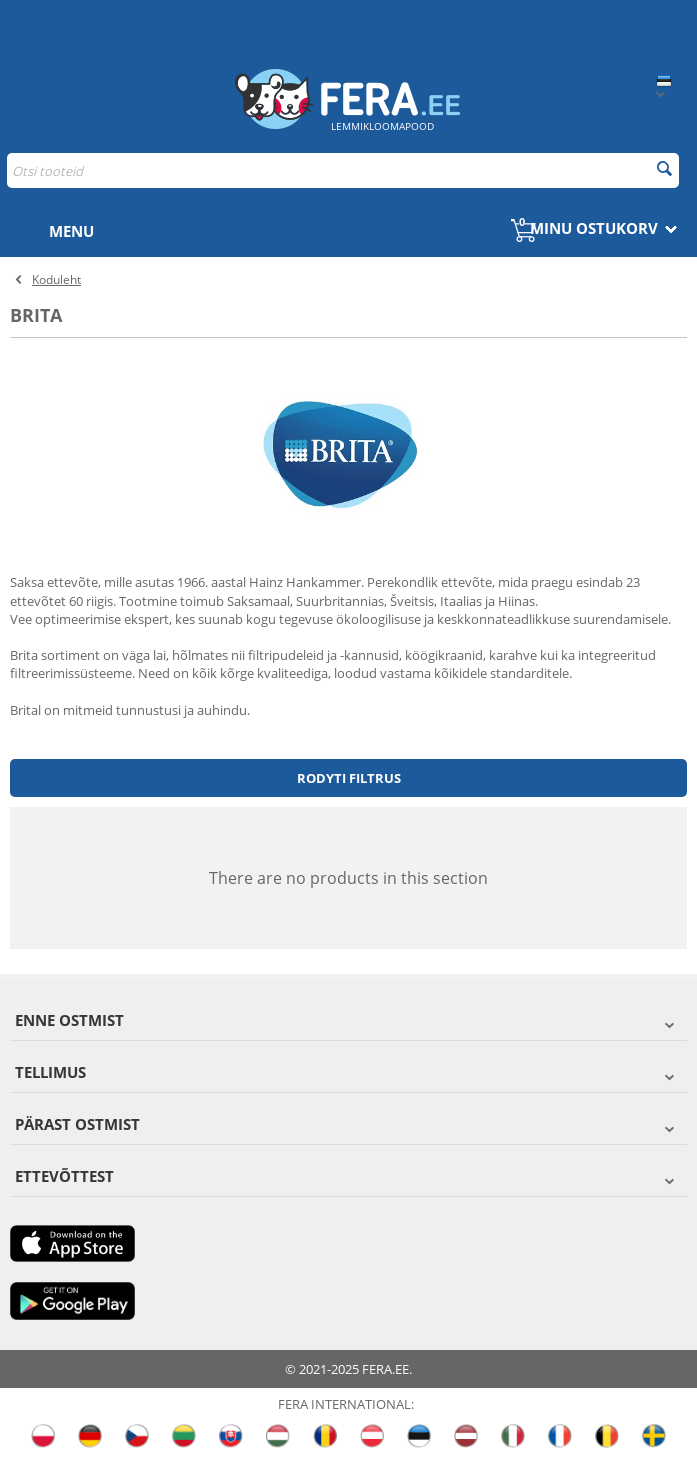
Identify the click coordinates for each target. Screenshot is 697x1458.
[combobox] (343, 170)
